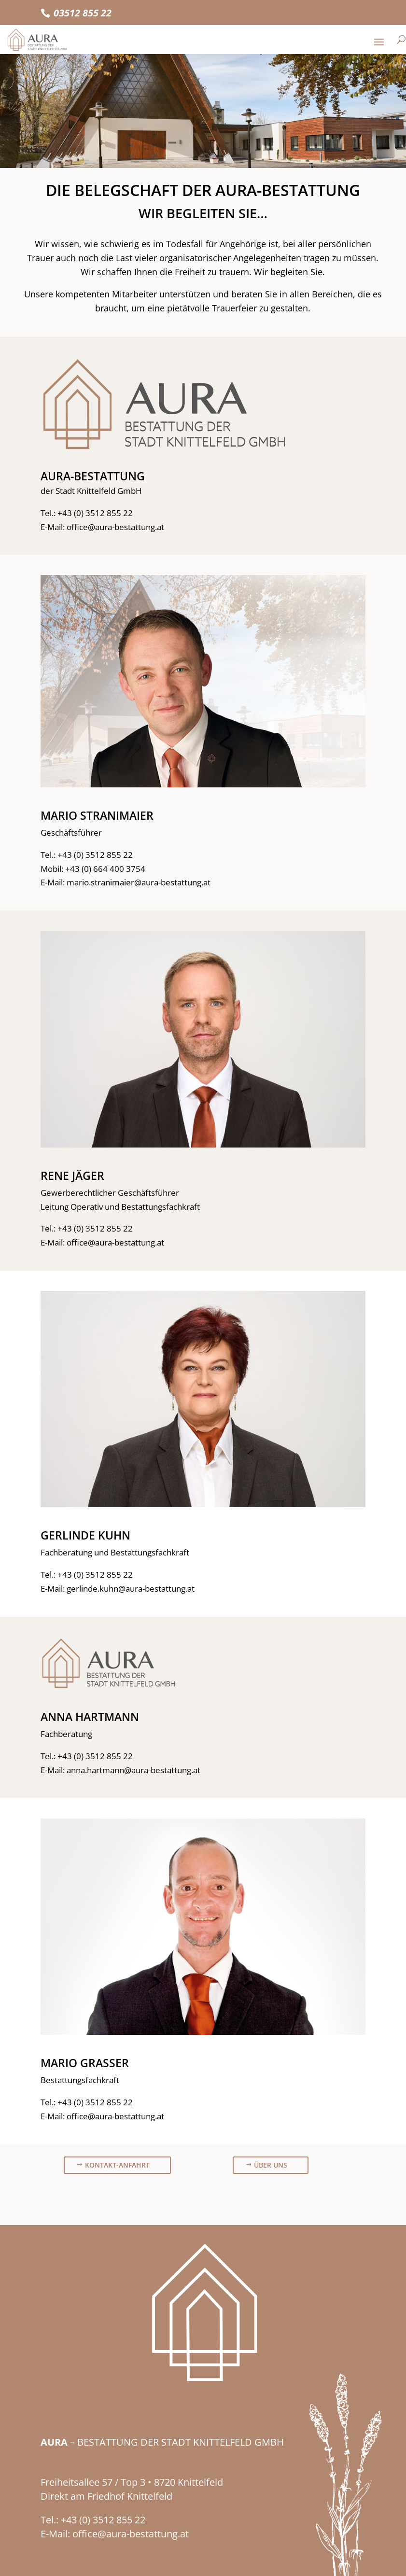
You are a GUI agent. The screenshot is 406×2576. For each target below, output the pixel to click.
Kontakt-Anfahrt (117, 2165)
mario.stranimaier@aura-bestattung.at (138, 882)
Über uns (270, 2165)
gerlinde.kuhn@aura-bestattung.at (131, 1588)
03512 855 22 (83, 12)
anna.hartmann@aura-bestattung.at (133, 1770)
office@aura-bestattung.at (115, 526)
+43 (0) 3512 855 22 (95, 512)
